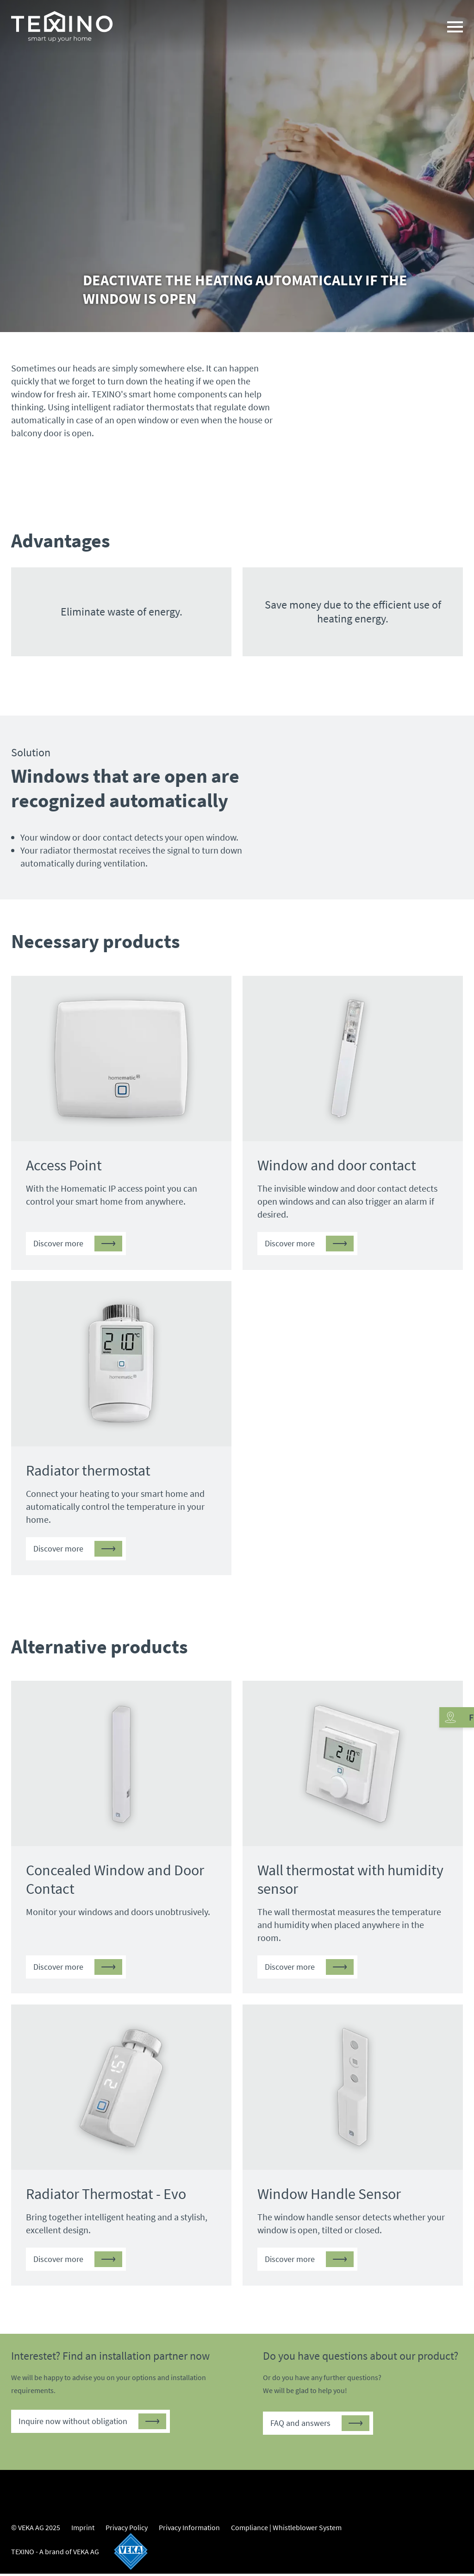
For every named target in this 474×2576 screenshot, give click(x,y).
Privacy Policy (127, 2529)
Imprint (82, 2529)
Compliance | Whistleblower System (286, 2529)
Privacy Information (189, 2529)
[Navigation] (455, 27)
